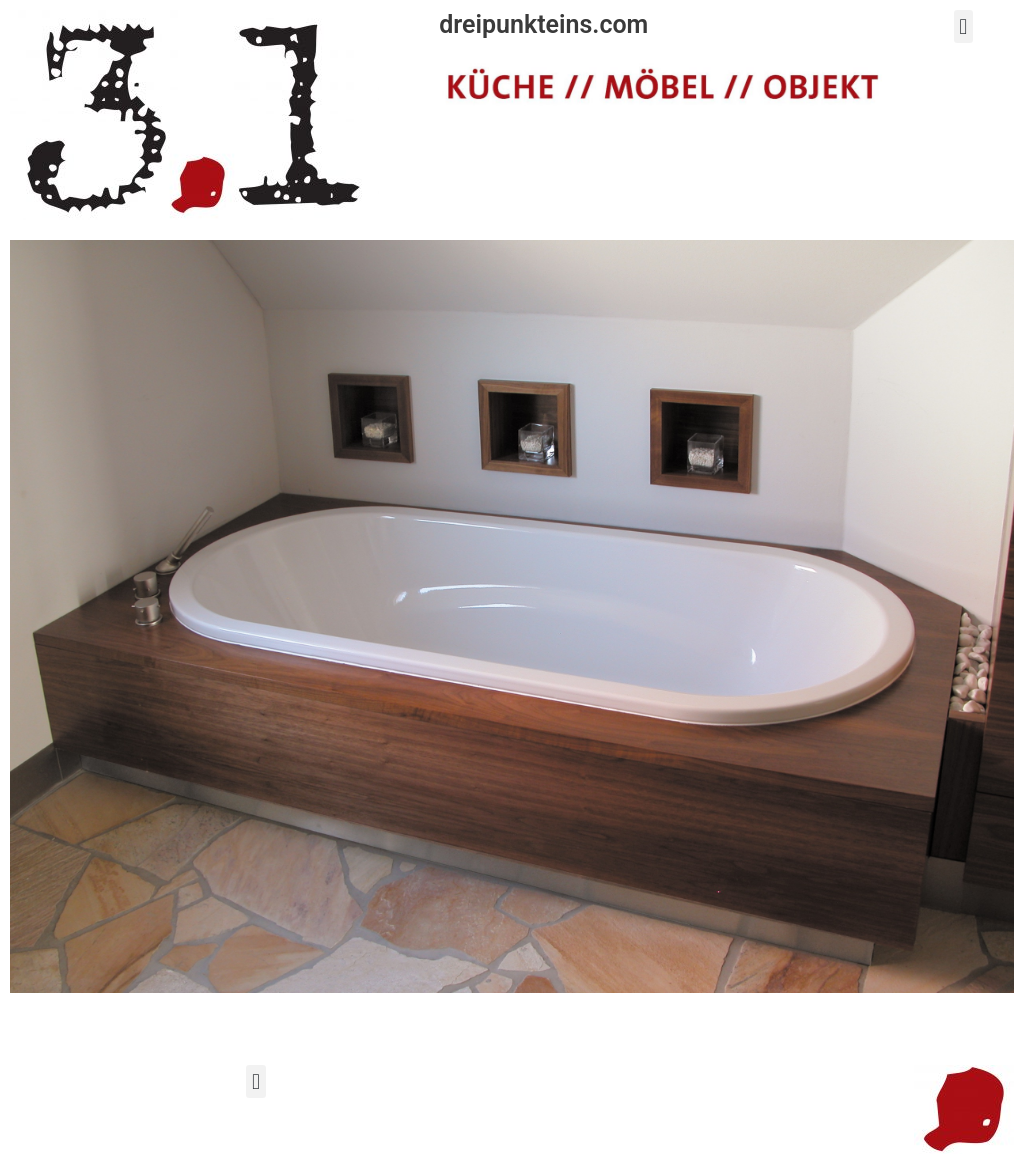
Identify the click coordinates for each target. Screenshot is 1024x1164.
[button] (963, 26)
